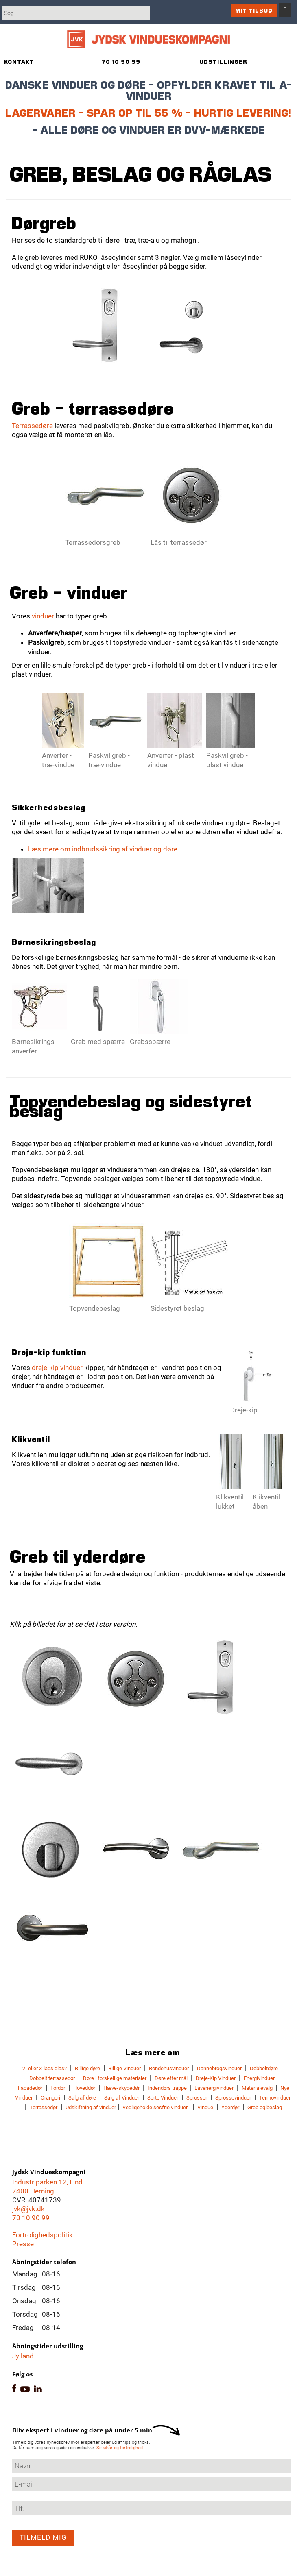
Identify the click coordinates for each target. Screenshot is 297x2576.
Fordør (57, 2088)
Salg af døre (82, 2098)
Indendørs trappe (167, 2088)
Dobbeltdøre (264, 2068)
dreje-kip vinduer (57, 1368)
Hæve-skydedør (121, 2088)
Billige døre (87, 2068)
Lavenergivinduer (213, 2088)
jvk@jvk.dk (28, 2209)
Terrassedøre (32, 426)
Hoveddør (84, 2088)
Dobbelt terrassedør (52, 2078)
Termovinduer (274, 2098)
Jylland (23, 2356)
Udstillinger (223, 61)
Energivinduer (259, 2078)
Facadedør (30, 2088)
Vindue (205, 2107)
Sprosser (196, 2098)
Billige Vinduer (124, 2068)
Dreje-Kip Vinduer (216, 2078)
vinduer (43, 616)
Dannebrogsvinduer (219, 2068)
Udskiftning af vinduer (91, 2107)
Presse (23, 2244)
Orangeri (50, 2098)
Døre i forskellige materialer (114, 2078)
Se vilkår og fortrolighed (119, 2447)
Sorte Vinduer (162, 2098)
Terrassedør (43, 2107)
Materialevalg (258, 2088)
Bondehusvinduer (169, 2068)
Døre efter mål (171, 2078)
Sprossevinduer (233, 2098)
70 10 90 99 (31, 2218)
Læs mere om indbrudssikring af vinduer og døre (102, 849)
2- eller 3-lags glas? (44, 2068)
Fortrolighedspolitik (42, 2235)
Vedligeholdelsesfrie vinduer (155, 2107)
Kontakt (19, 61)
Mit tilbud (254, 10)
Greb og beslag (264, 2107)
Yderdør (230, 2107)
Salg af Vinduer (121, 2098)
